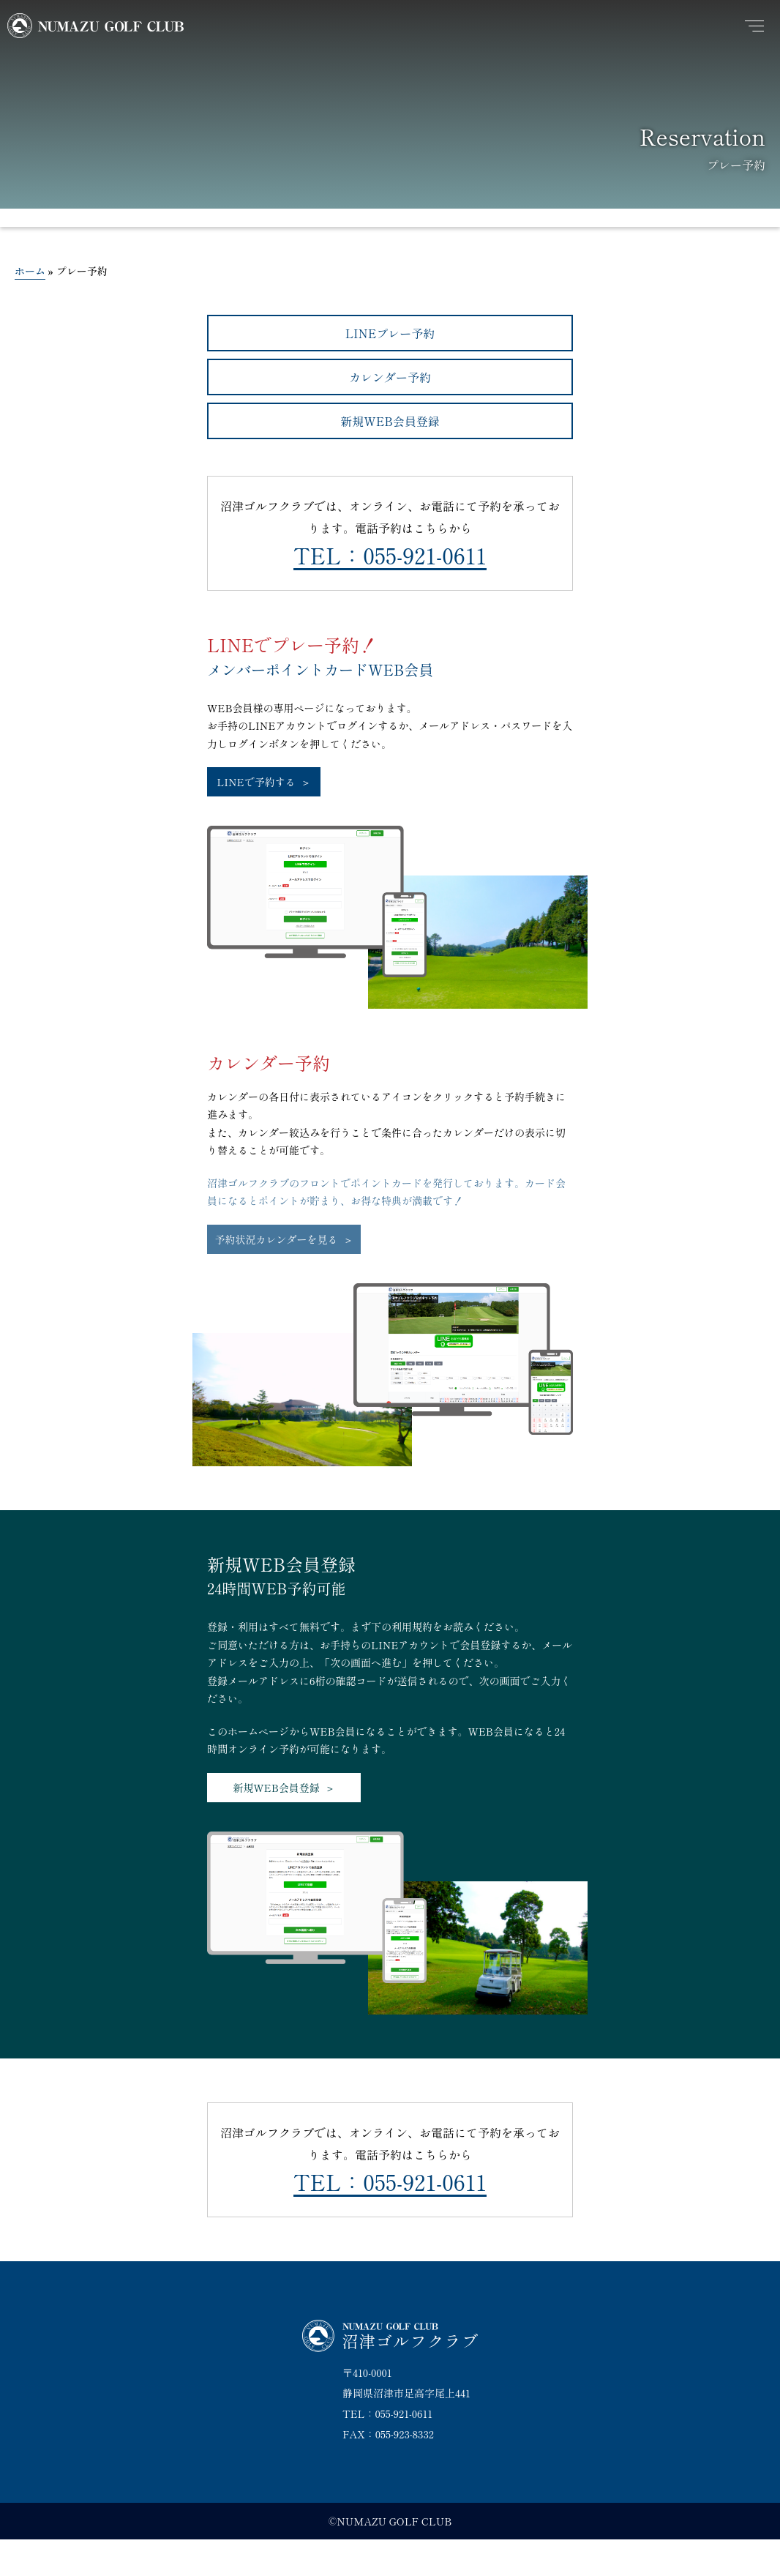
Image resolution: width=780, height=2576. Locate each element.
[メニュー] (754, 25)
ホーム (30, 271)
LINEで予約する (256, 781)
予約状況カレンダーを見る (276, 1239)
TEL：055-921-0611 (390, 555)
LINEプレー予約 (390, 333)
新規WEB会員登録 (389, 421)
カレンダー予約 (390, 377)
